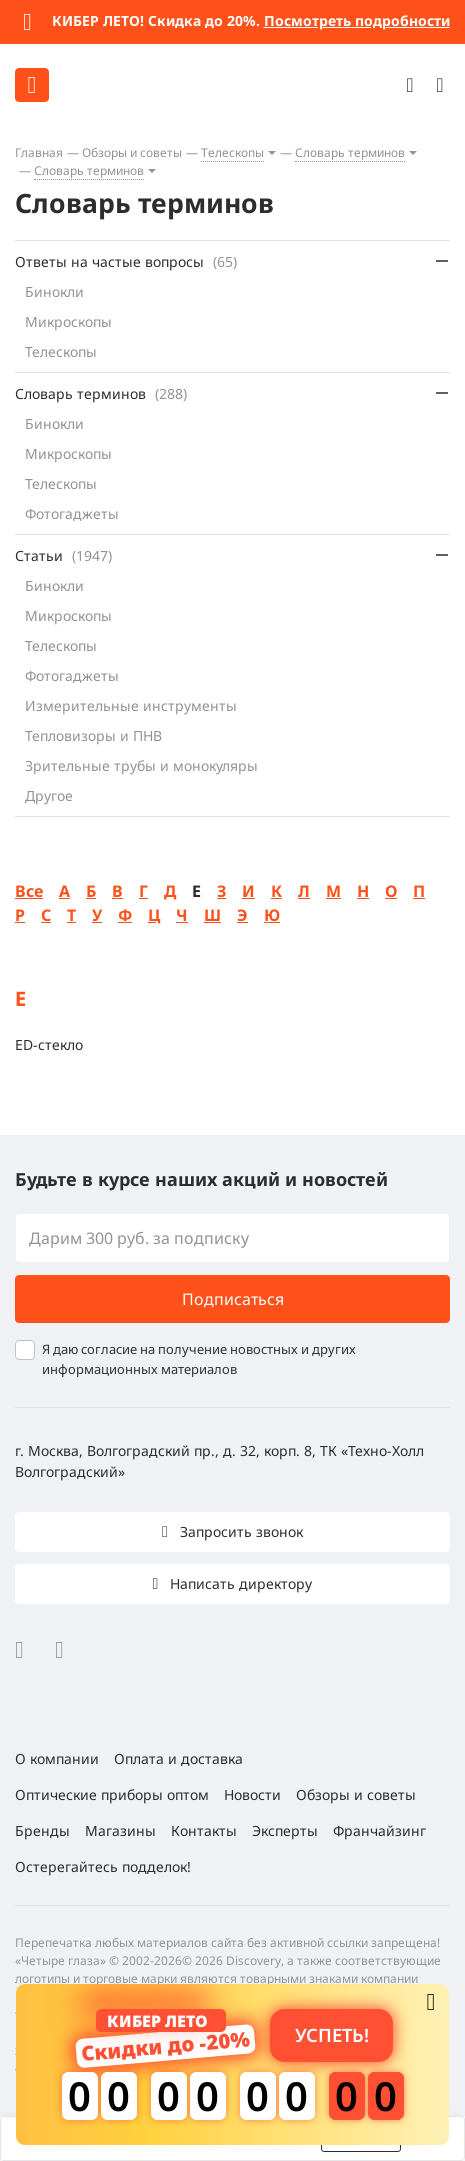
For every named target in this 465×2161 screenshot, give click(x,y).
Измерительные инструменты (131, 705)
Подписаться (233, 1299)
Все (29, 891)
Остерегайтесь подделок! (103, 1866)
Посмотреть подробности (357, 20)
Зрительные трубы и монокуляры (141, 765)
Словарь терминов (350, 152)
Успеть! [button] (332, 2034)
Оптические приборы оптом (112, 1794)
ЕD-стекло (49, 1044)
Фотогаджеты (72, 513)
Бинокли (54, 291)
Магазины (120, 1830)
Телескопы (232, 152)
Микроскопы (68, 321)
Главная (39, 152)
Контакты (204, 1830)
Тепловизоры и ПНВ (93, 735)
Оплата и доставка (178, 1758)
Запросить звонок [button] (239, 1531)
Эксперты (285, 1830)
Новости (252, 1794)
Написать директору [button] (239, 1583)
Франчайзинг (379, 1830)
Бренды (42, 1830)
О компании (57, 1758)
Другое (49, 795)
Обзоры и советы (132, 152)
